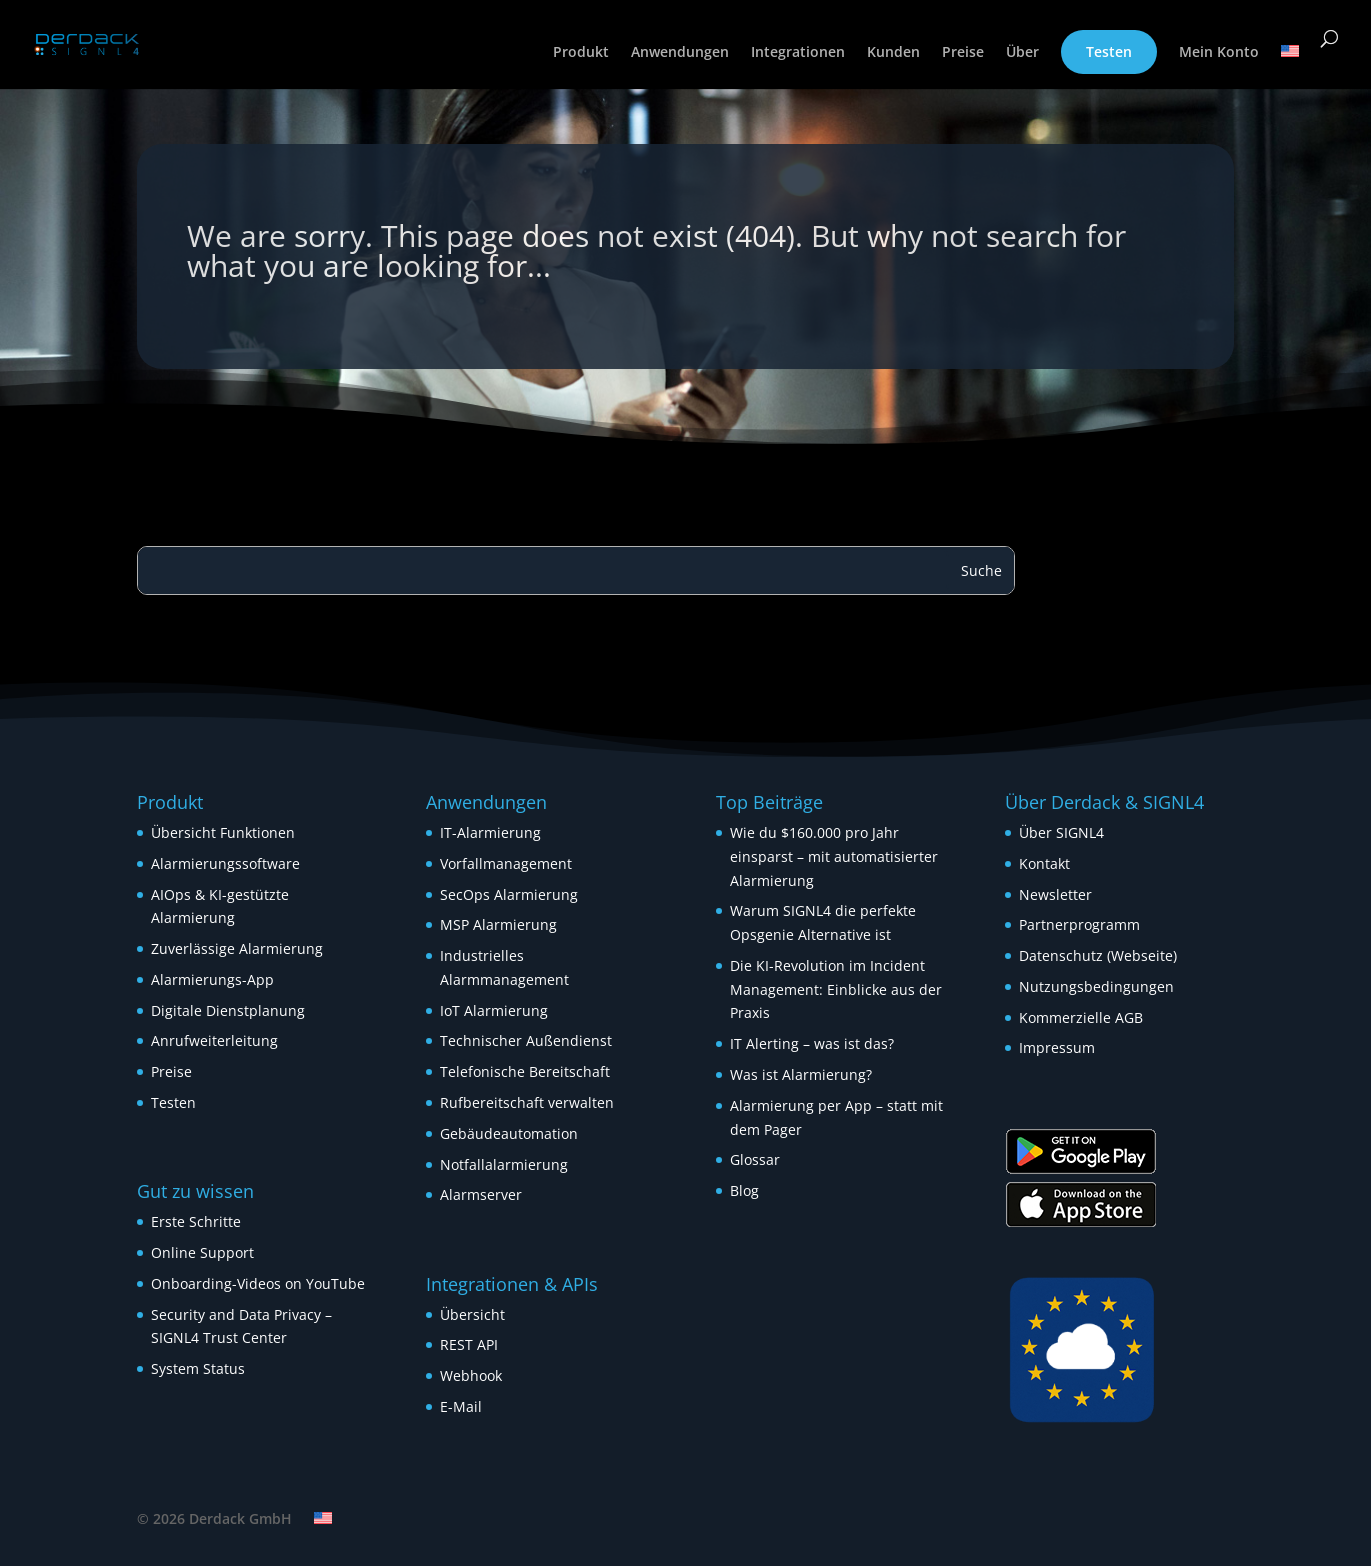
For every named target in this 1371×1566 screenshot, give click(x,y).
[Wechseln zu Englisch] (1290, 67)
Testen (1109, 51)
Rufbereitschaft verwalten (527, 1102)
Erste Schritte (196, 1221)
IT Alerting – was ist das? (812, 1043)
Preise (963, 53)
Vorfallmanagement (506, 863)
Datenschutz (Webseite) (1098, 955)
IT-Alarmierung (490, 832)
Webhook (471, 1375)
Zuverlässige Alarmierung (237, 948)
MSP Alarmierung (498, 924)
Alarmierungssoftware (225, 863)
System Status (198, 1368)
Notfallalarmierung (504, 1164)
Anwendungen (680, 53)
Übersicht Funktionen (223, 832)
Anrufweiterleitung (214, 1040)
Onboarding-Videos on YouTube (258, 1283)
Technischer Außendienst (526, 1040)
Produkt (581, 53)
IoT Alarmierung (494, 1010)
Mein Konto (1219, 53)
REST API (469, 1344)
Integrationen (798, 53)
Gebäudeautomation (509, 1133)
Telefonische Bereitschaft (525, 1071)
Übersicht (472, 1314)
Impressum (1057, 1047)
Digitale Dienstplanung (228, 1010)
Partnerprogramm (1079, 924)
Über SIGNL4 (1061, 832)
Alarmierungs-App (212, 979)
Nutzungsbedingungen (1096, 986)
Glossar (755, 1159)
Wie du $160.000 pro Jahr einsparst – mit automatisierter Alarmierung (834, 856)
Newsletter (1055, 894)
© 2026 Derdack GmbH (214, 1518)
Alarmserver (481, 1194)
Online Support (202, 1252)
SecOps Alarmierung (509, 894)
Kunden (893, 53)
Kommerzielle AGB (1081, 1017)
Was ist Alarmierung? (801, 1074)
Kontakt (1044, 863)
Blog (744, 1190)
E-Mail (461, 1406)
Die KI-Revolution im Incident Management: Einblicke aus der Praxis (836, 989)
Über (1022, 53)
